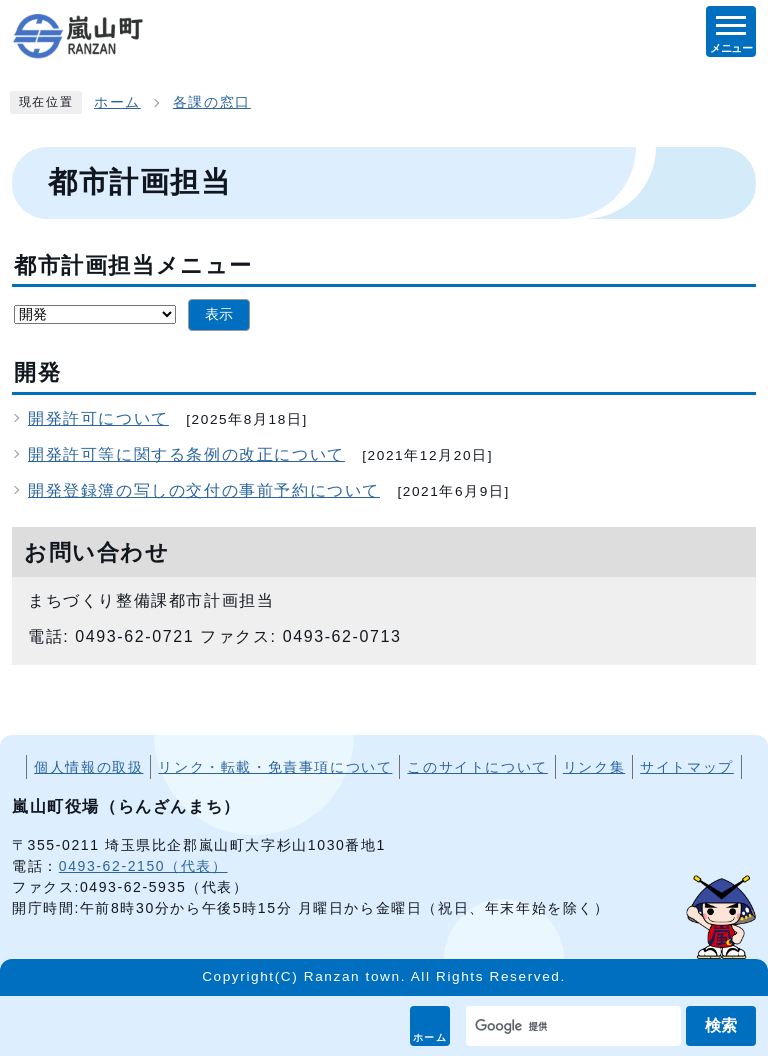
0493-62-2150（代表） (143, 866)
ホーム (430, 1037)
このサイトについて (477, 767)
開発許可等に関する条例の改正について (186, 454)
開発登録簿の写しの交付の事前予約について (204, 490)
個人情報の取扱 (88, 767)
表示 (219, 314)
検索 (721, 1025)
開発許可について (98, 418)
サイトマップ (687, 767)
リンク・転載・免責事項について (275, 767)
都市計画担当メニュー (133, 265)
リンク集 (594, 767)
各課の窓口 (212, 102)
